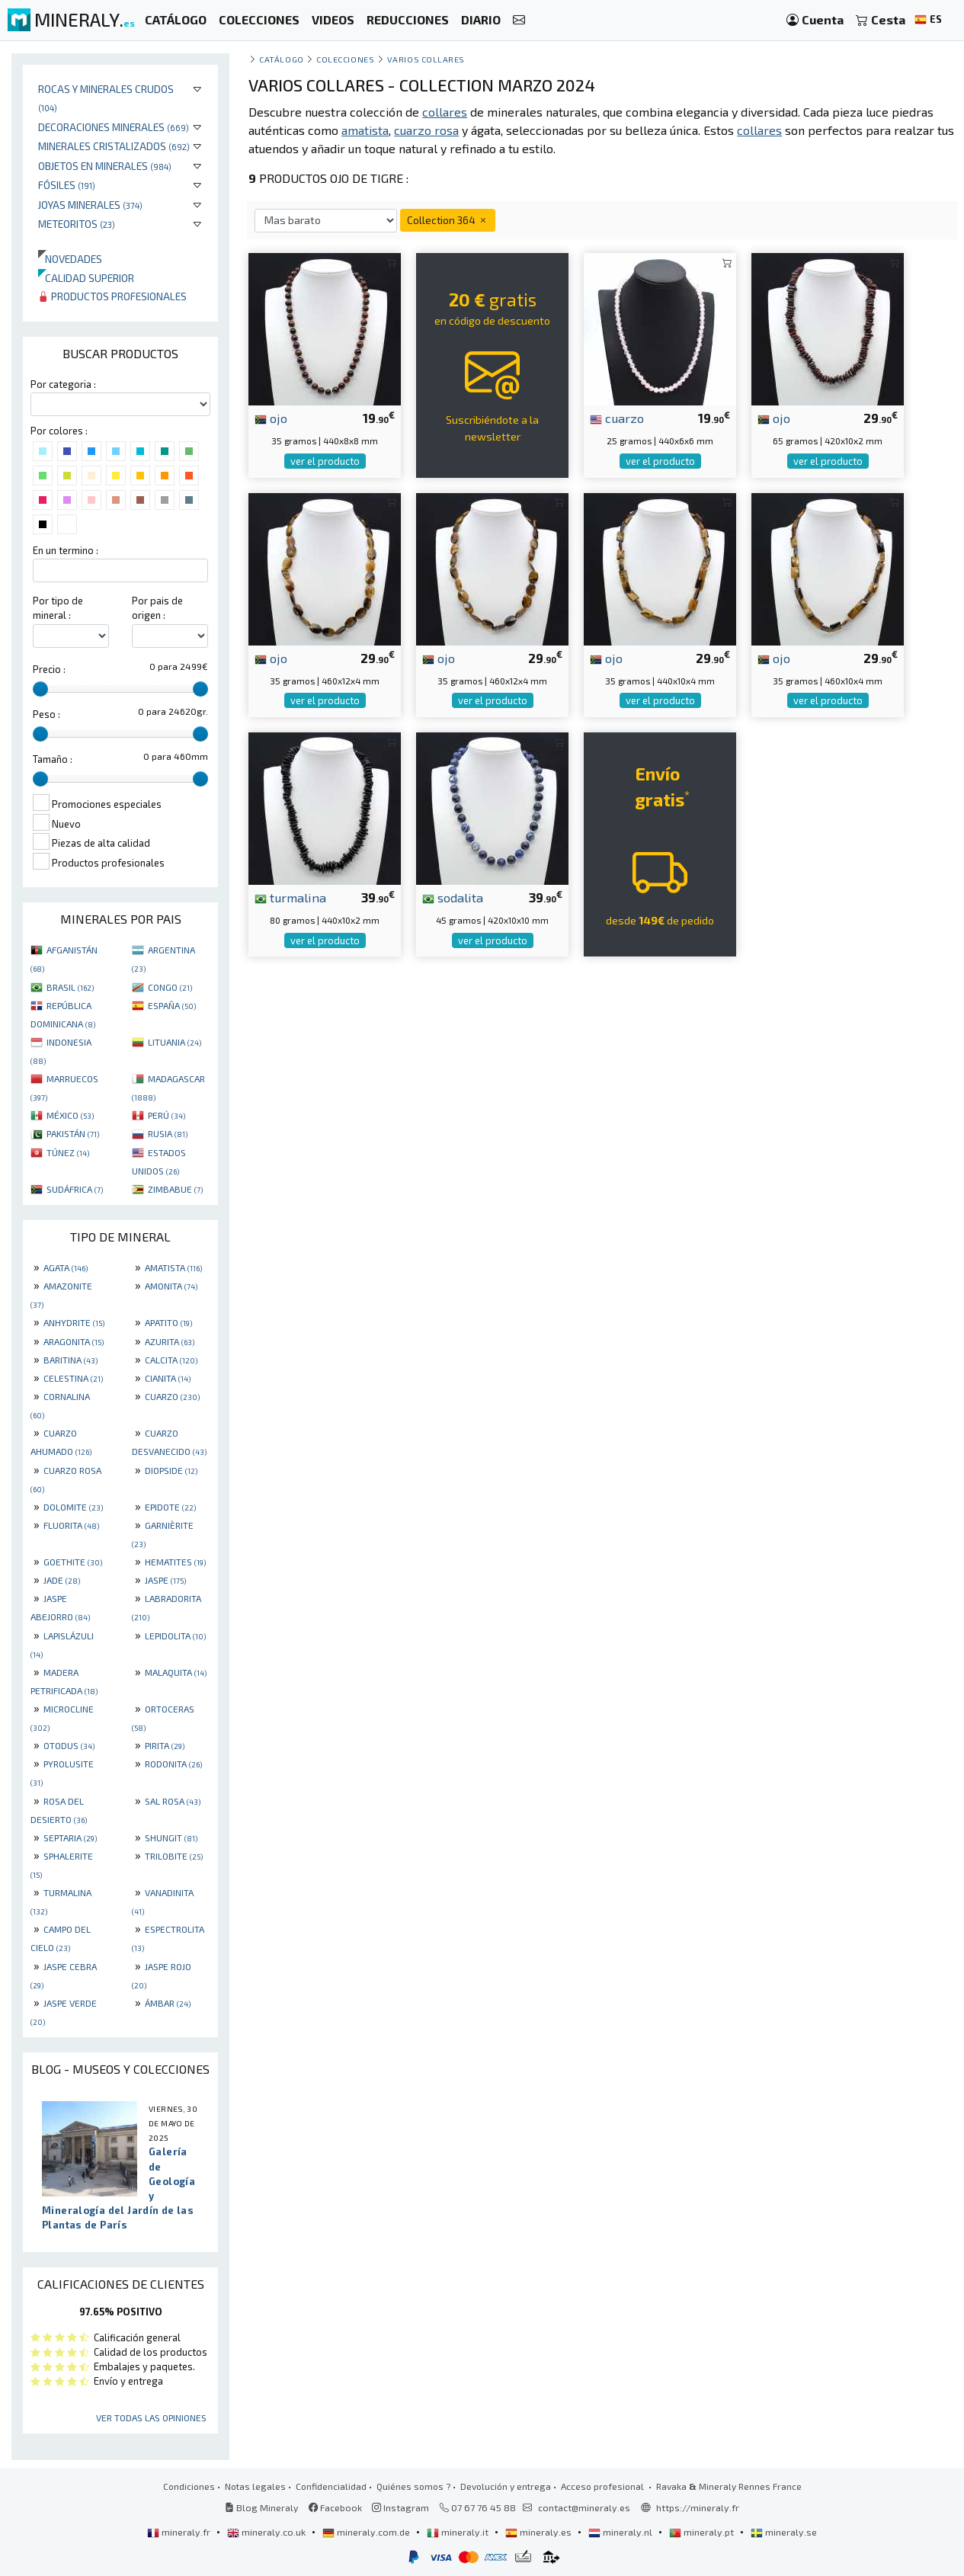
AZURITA (169, 1341)
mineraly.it (459, 2531)
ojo (271, 417)
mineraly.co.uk (267, 2531)
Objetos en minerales (104, 165)
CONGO (170, 987)
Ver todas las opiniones (151, 2417)
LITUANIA (174, 1041)
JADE (61, 1580)
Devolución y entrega (505, 2486)
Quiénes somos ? (413, 2486)
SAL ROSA (172, 1801)
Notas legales (255, 2486)
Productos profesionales (112, 296)
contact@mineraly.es (584, 2507)
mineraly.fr (180, 2531)
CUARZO (172, 1396)
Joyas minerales (90, 204)
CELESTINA (73, 1378)
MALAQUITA (176, 1672)
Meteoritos (76, 223)
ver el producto (325, 461)
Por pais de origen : (157, 607)
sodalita (452, 897)
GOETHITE (72, 1561)
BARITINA (70, 1359)
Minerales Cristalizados (114, 145)
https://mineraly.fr (697, 2507)
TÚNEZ (67, 1152)
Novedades (70, 258)
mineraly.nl (621, 2531)
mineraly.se (784, 2531)
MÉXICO (70, 1115)
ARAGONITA (73, 1341)
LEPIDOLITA (175, 1635)
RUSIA (167, 1133)
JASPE (165, 1580)
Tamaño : (52, 759)
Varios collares (426, 59)
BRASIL (70, 987)
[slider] (40, 689)
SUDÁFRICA (74, 1189)
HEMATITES (175, 1561)
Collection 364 (447, 219)
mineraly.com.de (367, 2531)
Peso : (46, 714)
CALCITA (171, 1359)
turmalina (290, 897)
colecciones (345, 59)
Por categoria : (63, 384)
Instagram (400, 2507)
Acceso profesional (603, 2486)
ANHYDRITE (73, 1322)
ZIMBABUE (175, 1189)
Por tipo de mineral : (58, 607)
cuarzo (617, 417)
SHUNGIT (171, 1837)
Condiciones (189, 2486)
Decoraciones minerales (113, 126)
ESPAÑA (172, 1005)
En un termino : (65, 550)
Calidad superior (86, 277)
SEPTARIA (70, 1837)
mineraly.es (539, 2531)
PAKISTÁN (72, 1133)
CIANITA (168, 1378)
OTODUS (68, 1745)
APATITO (168, 1322)
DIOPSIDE (171, 1470)
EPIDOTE (170, 1506)
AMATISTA (173, 1267)
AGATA (65, 1267)
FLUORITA (71, 1525)
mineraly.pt (702, 2531)
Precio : (49, 669)
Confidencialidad (331, 2486)
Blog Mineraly (262, 2507)
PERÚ (166, 1115)
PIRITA (164, 1745)
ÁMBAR (168, 2003)
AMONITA (171, 1285)
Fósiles (66, 184)
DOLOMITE (73, 1506)
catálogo (281, 59)
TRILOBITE (174, 1855)
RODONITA (173, 1763)
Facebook (335, 2507)
